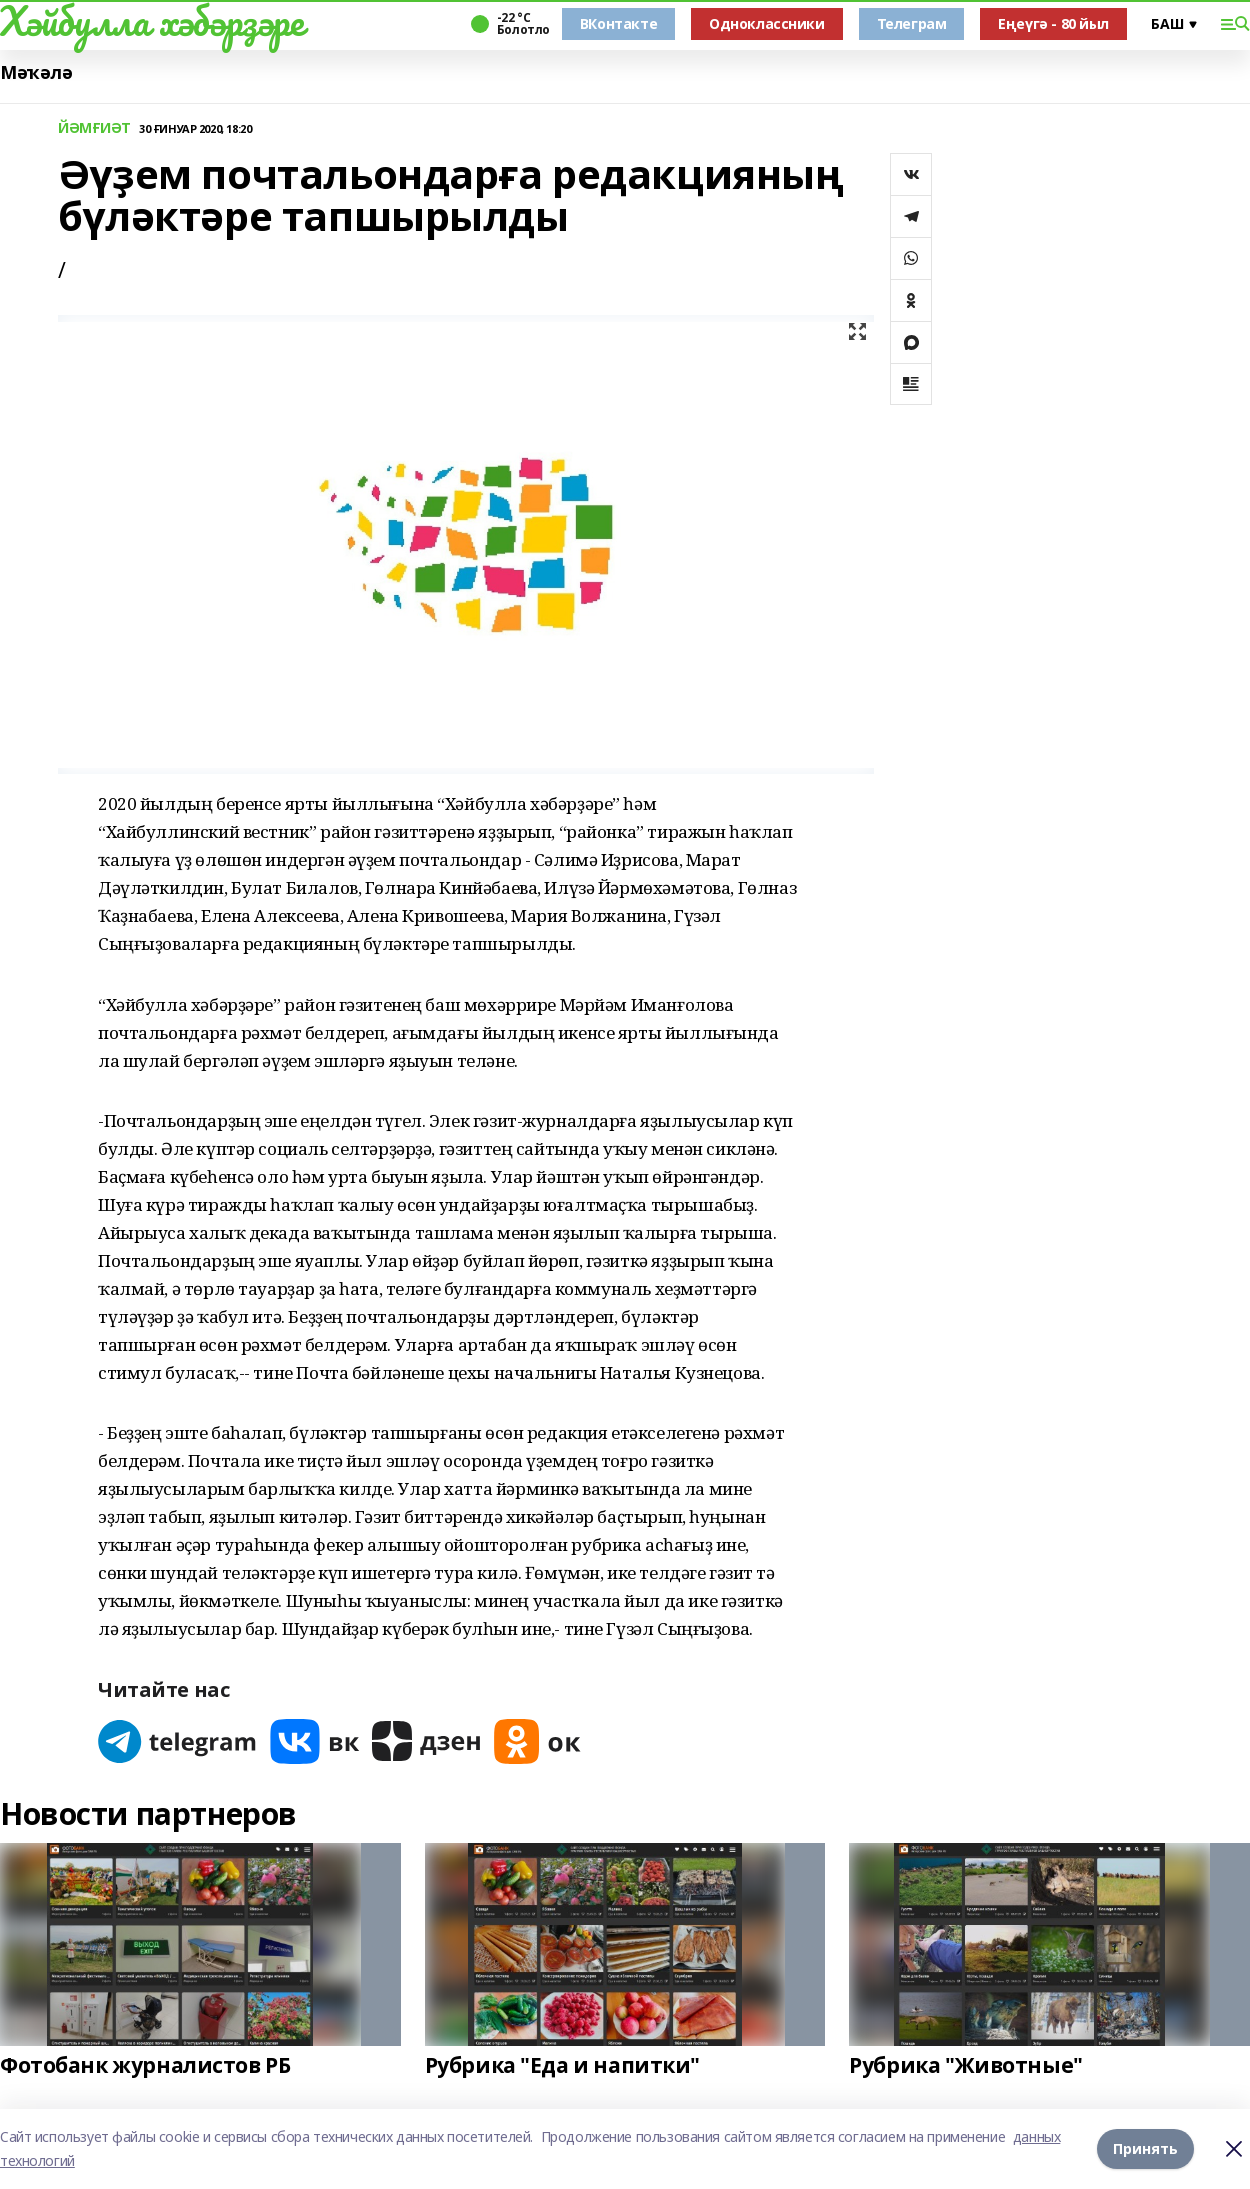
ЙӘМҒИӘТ (94, 128)
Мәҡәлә (36, 72)
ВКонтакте (618, 23)
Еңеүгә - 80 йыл (1053, 23)
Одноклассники (767, 23)
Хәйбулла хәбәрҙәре (151, 21)
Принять (1145, 2148)
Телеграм (912, 23)
